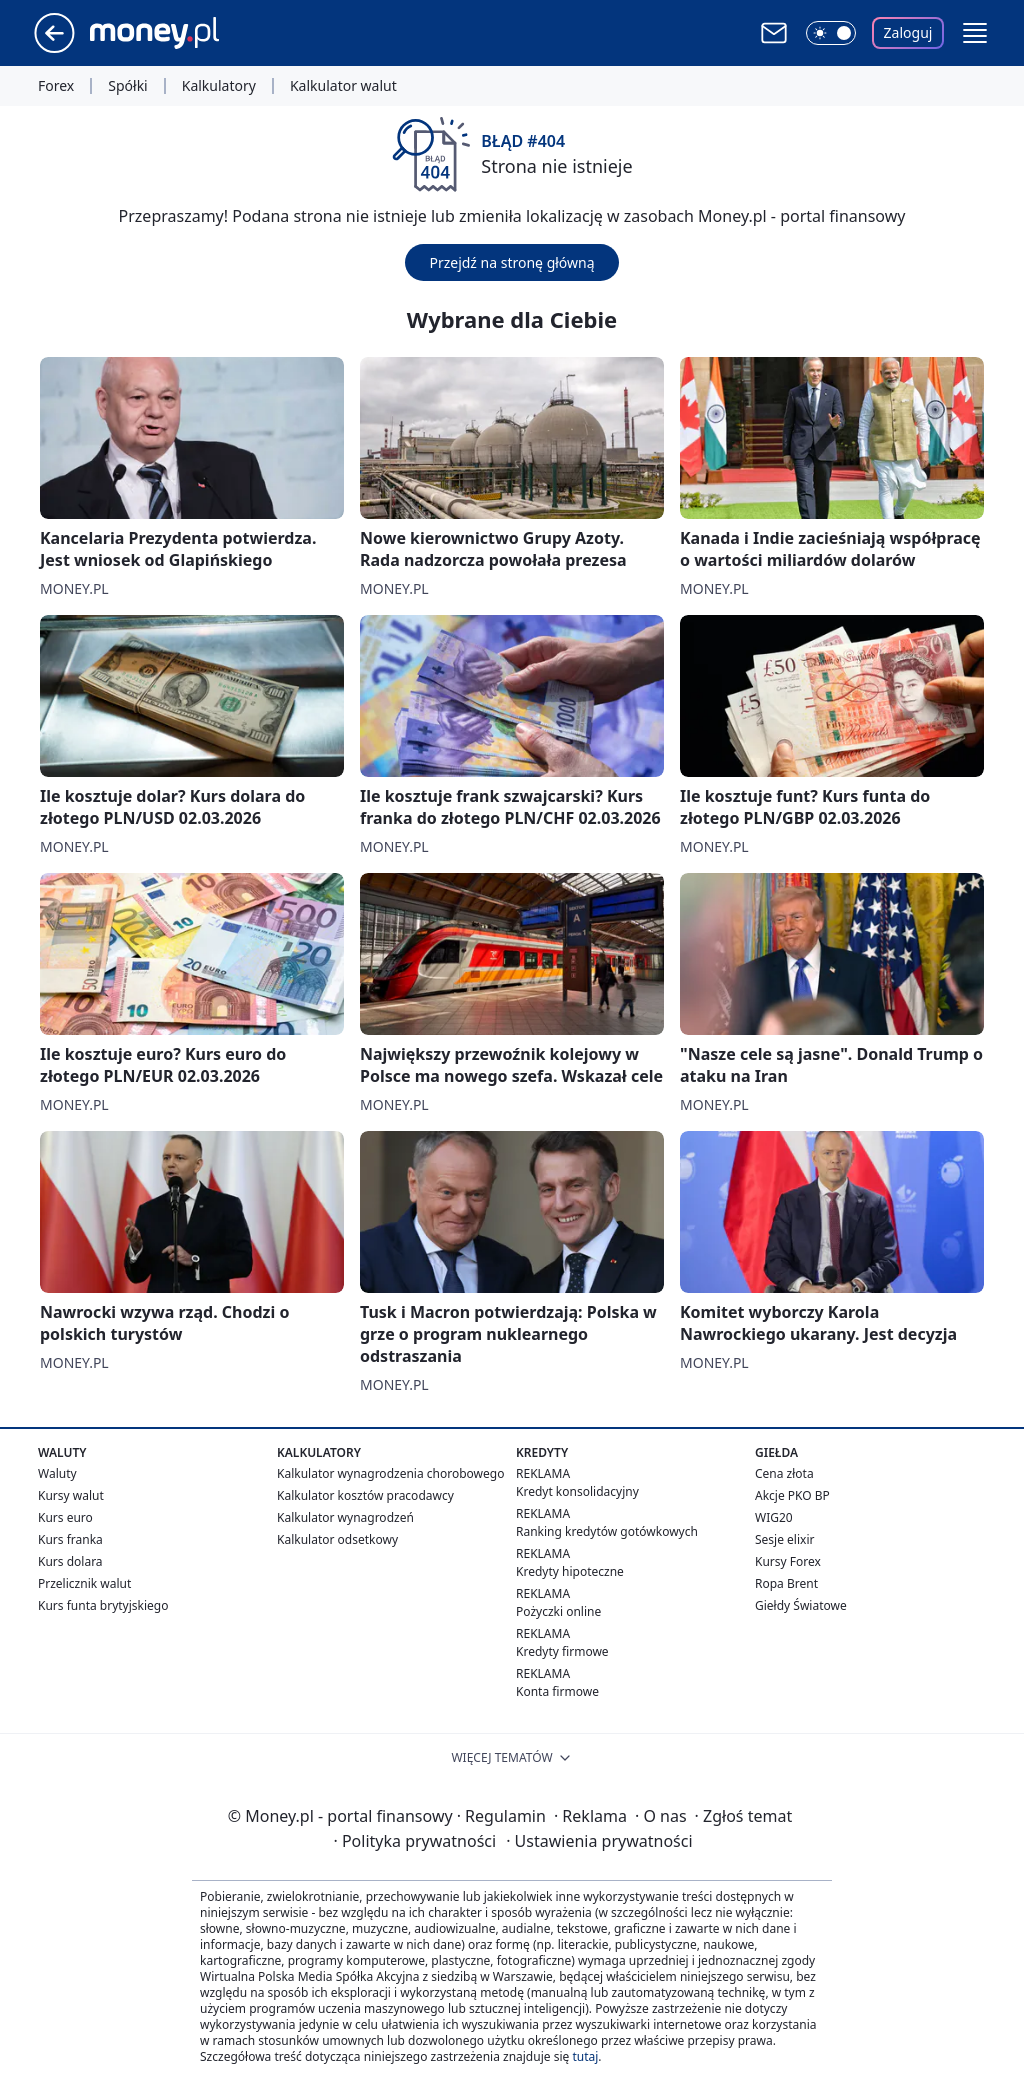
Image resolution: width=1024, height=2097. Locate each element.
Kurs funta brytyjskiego (103, 1605)
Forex (56, 86)
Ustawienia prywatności (599, 1841)
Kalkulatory (219, 86)
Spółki (127, 86)
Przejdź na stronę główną (511, 262)
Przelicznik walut (84, 1583)
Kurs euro (65, 1517)
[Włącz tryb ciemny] (831, 33)
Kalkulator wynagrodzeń (345, 1517)
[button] (975, 33)
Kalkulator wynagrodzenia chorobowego (390, 1473)
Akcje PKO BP (792, 1495)
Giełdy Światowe (801, 1605)
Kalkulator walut (343, 86)
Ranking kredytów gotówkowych (607, 1531)
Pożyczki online (558, 1611)
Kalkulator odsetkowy (337, 1539)
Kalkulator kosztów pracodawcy (365, 1495)
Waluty (57, 1473)
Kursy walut (71, 1495)
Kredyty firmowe (562, 1651)
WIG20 (774, 1517)
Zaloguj (908, 32)
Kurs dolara (70, 1561)
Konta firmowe (557, 1691)
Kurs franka (70, 1539)
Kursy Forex (788, 1561)
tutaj (585, 2056)
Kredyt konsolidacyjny (577, 1491)
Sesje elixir (784, 1539)
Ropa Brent (786, 1583)
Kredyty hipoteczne (570, 1571)
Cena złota (784, 1473)
